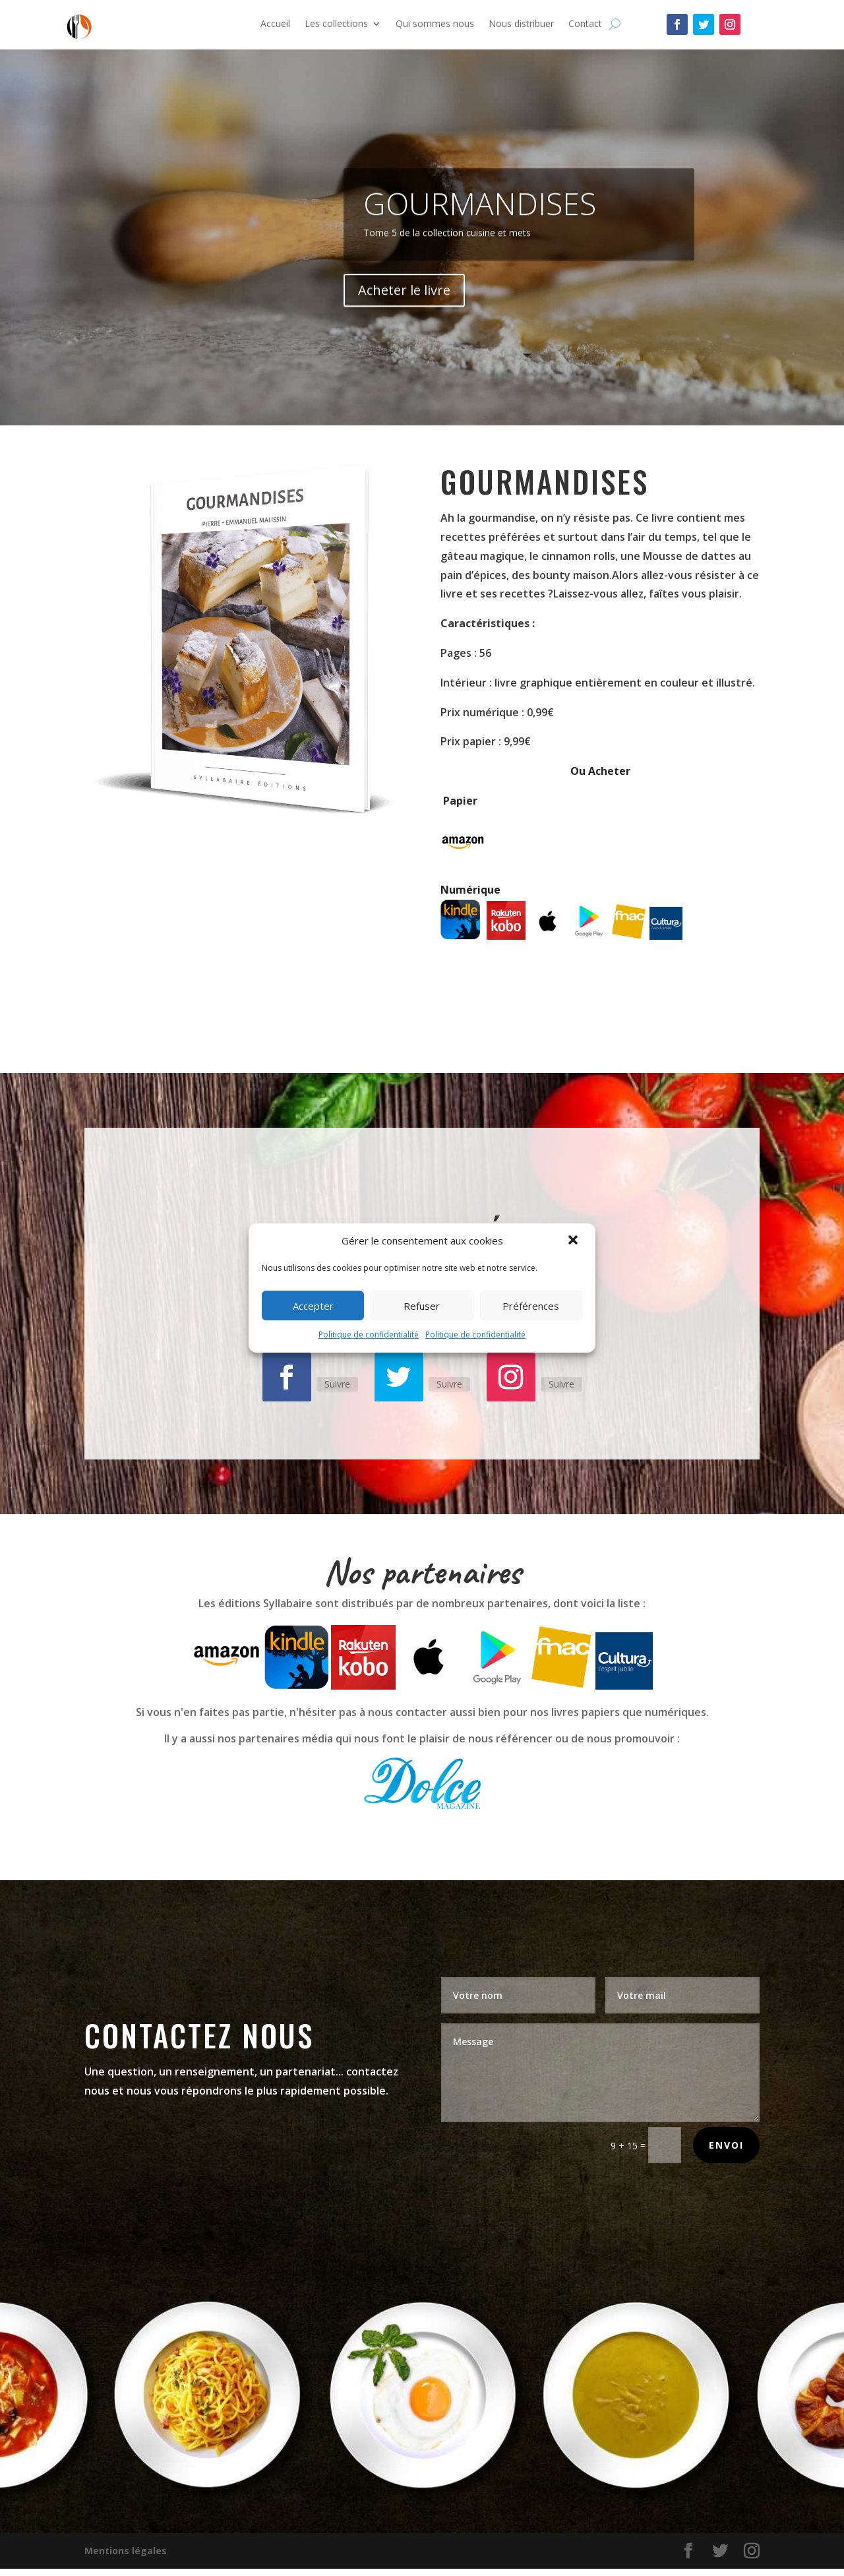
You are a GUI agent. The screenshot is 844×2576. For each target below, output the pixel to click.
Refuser (422, 1305)
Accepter (313, 1305)
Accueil (275, 24)
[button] (574, 1241)
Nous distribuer (521, 24)
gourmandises (479, 236)
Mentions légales (125, 2550)
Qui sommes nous (435, 24)
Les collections (336, 24)
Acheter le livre (404, 323)
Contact (585, 24)
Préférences (530, 1305)
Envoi (726, 2145)
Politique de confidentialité (368, 1334)
